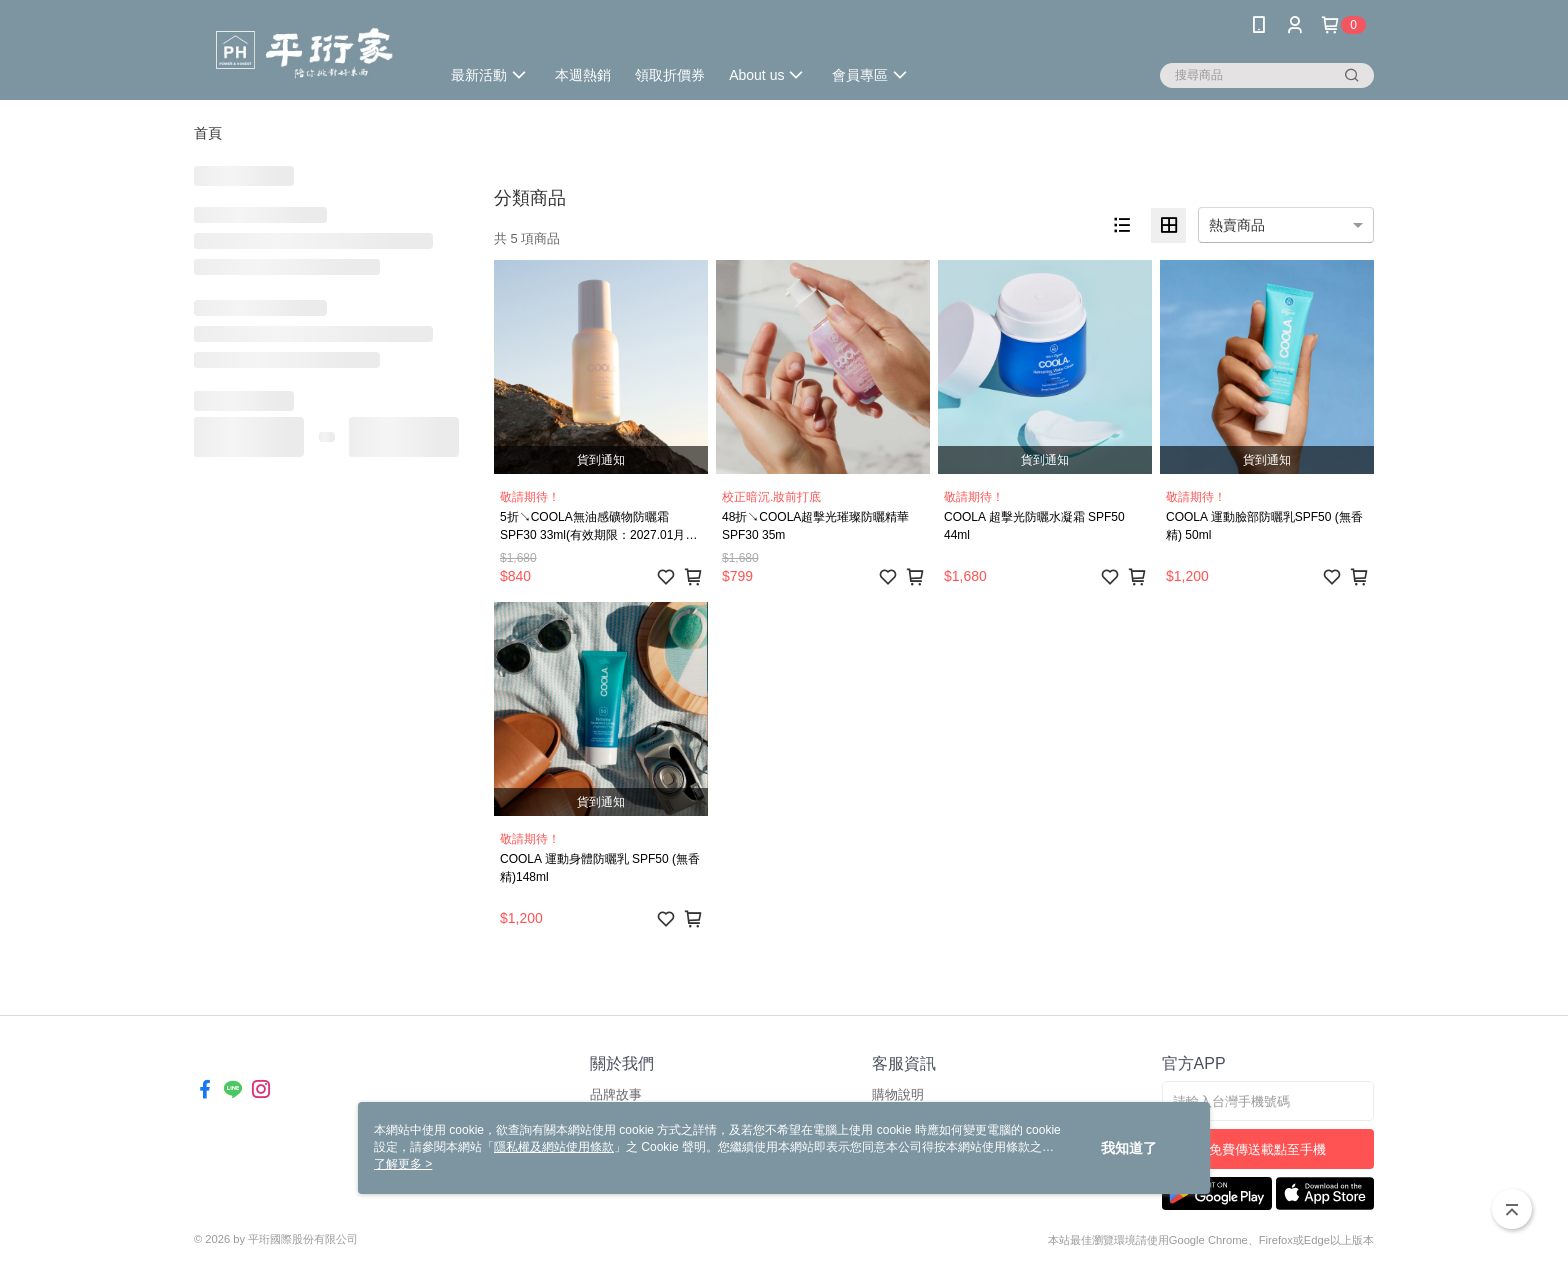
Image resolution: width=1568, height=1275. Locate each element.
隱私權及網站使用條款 (554, 1147)
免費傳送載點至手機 (1267, 1149)
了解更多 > (403, 1164)
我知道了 (1129, 1148)
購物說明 (898, 1094)
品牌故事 (616, 1094)
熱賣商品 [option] (1237, 225)
